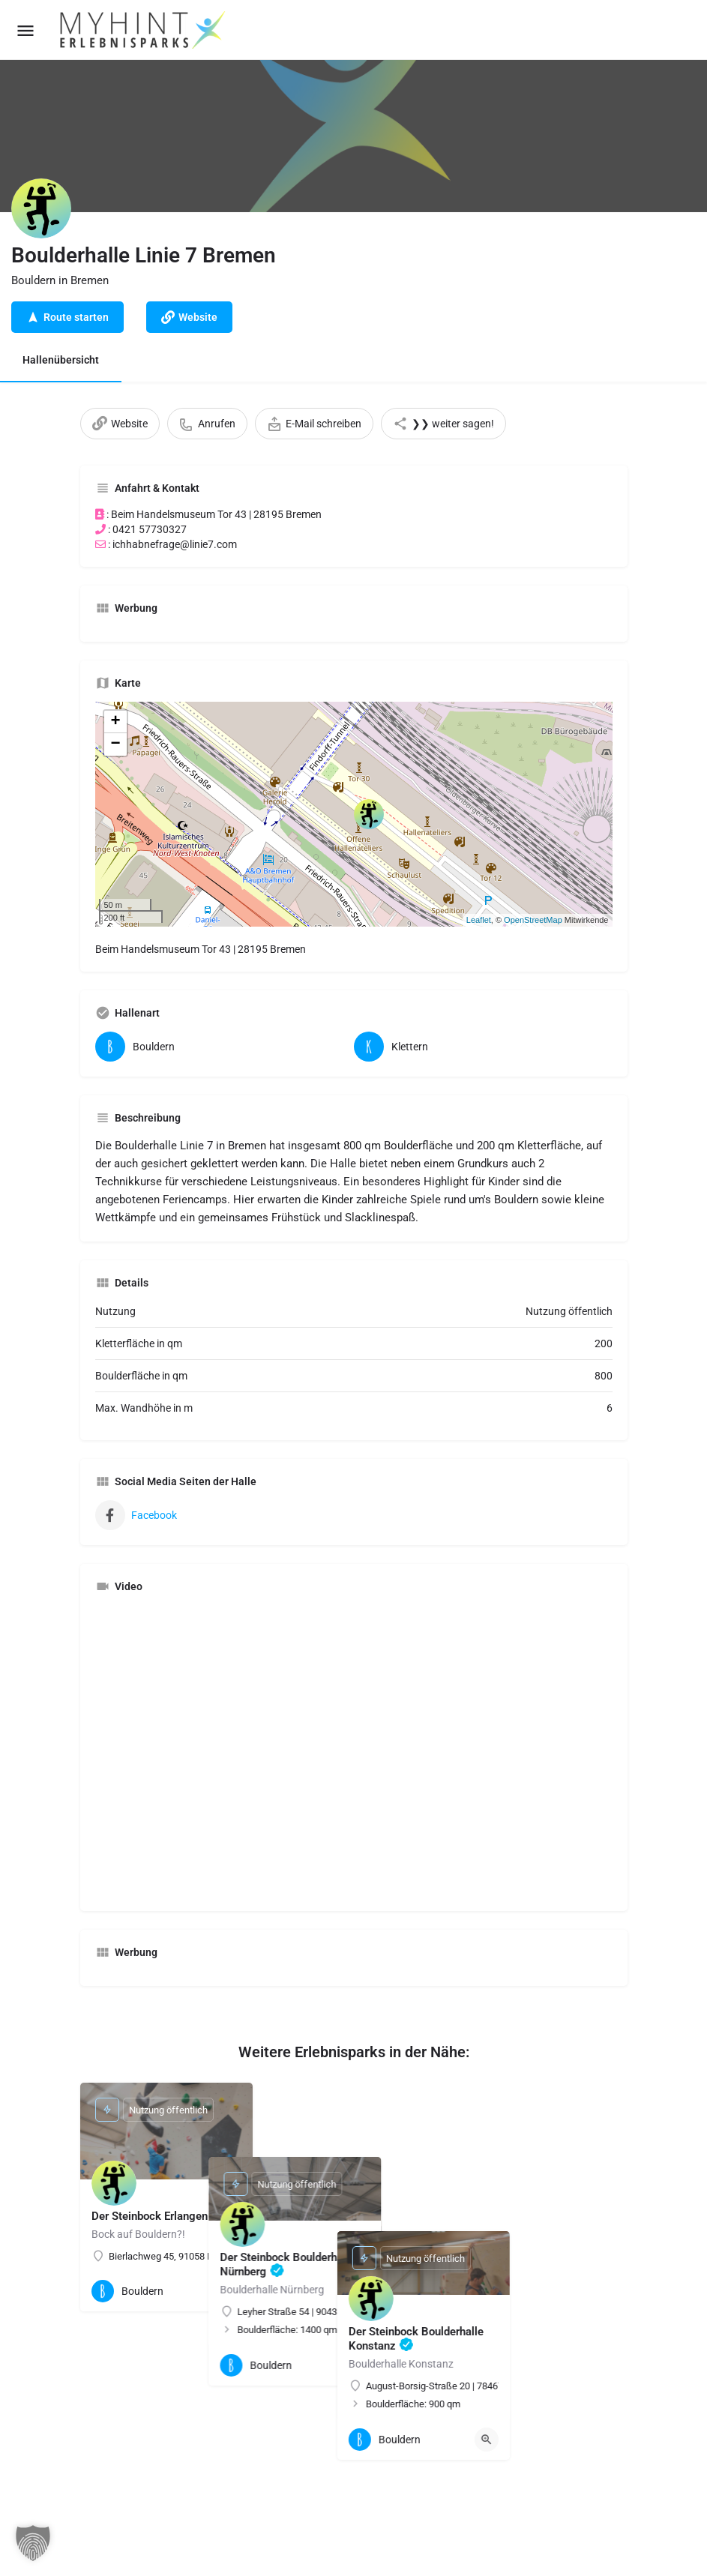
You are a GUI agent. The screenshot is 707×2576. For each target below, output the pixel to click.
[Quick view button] (229, 2291)
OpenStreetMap (533, 919)
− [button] (115, 744)
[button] (33, 2543)
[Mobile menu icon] (25, 30)
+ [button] (115, 722)
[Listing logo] (41, 208)
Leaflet (478, 919)
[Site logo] (143, 30)
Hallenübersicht (60, 360)
